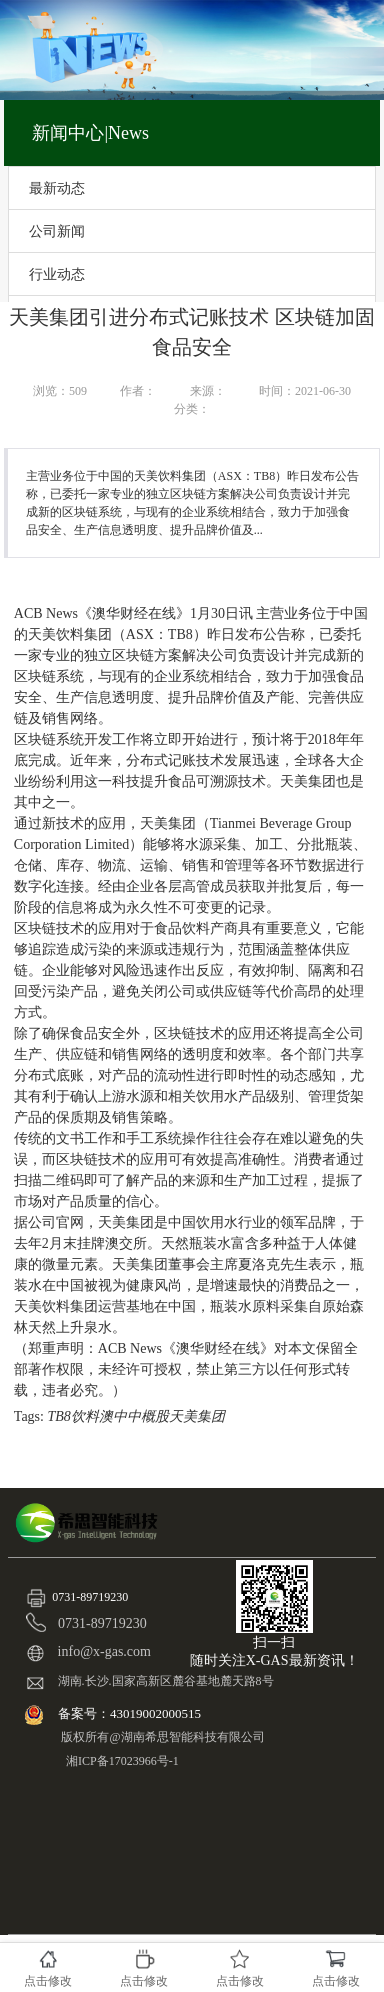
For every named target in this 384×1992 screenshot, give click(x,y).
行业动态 (57, 274)
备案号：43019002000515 (131, 1713)
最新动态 (57, 188)
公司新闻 (57, 231)
